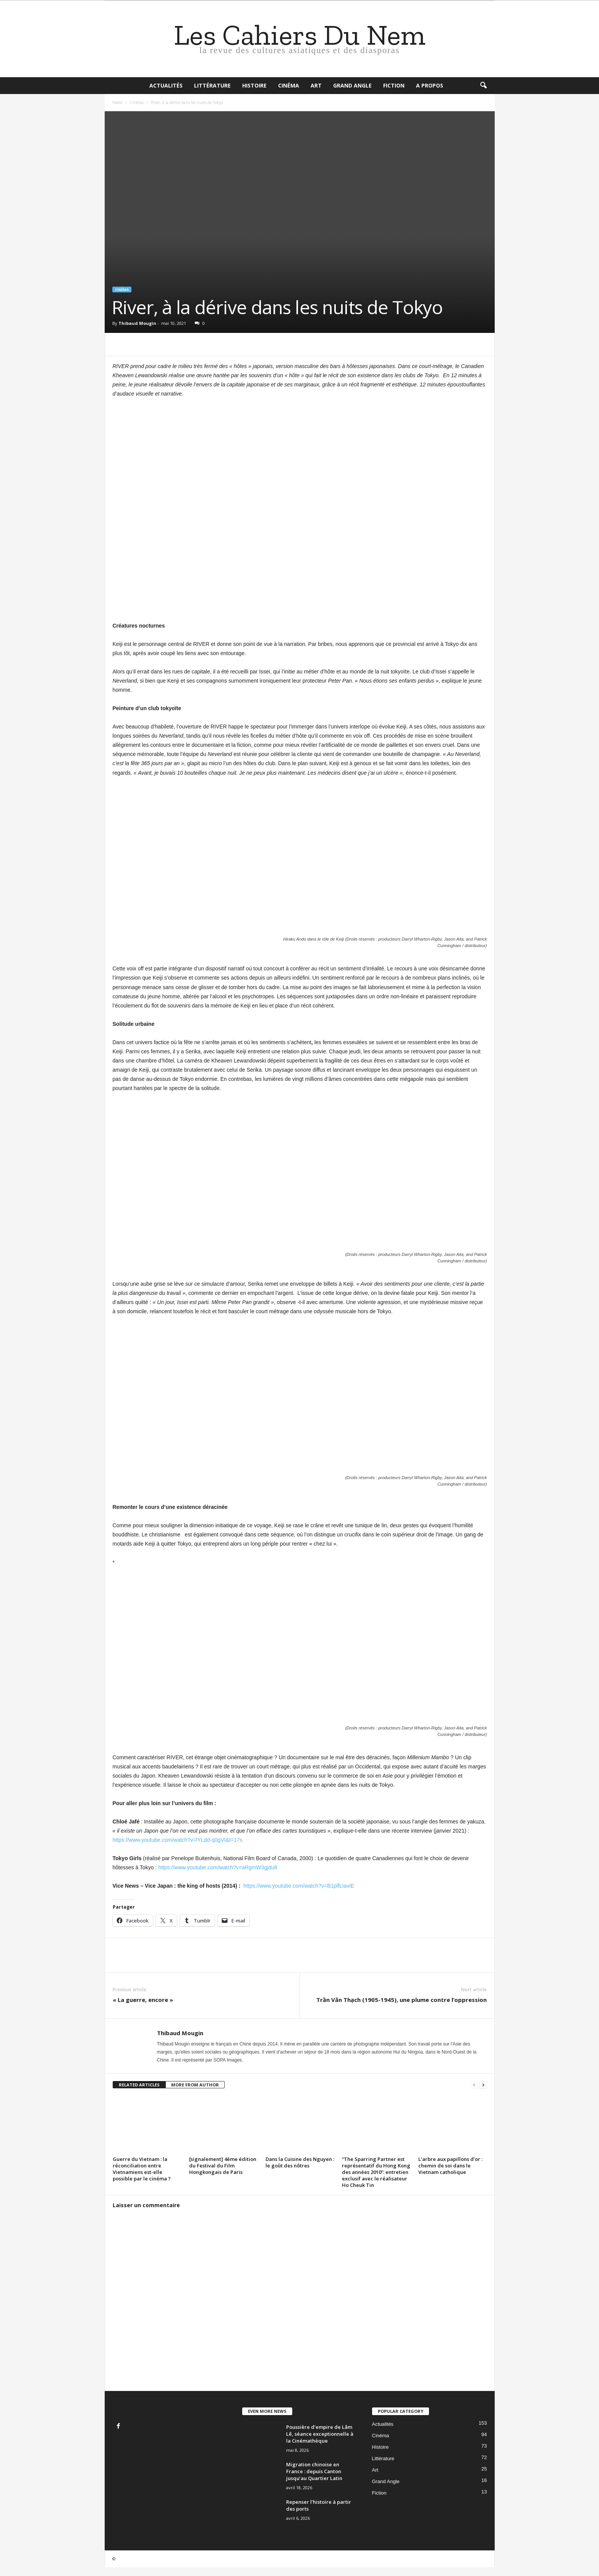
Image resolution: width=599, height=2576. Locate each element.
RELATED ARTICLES (139, 2085)
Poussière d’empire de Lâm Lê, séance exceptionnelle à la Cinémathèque (319, 2434)
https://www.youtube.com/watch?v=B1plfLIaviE (298, 1886)
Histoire (254, 85)
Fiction (394, 85)
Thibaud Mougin (137, 323)
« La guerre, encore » (143, 1999)
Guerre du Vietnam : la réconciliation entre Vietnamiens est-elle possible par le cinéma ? (142, 2169)
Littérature (212, 85)
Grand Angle (352, 85)
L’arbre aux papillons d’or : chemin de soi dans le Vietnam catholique (450, 2165)
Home (117, 102)
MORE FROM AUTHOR (195, 2085)
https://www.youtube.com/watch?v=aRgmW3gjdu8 (217, 1867)
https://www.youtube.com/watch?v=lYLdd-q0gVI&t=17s (178, 1840)
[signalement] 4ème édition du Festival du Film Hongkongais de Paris (222, 2165)
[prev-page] (474, 2085)
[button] (483, 85)
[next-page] (483, 2085)
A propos (429, 85)
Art (316, 85)
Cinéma (288, 85)
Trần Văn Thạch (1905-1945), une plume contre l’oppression (401, 1999)
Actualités (166, 85)
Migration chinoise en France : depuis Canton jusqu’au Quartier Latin (314, 2471)
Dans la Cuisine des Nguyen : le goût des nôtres (300, 2162)
